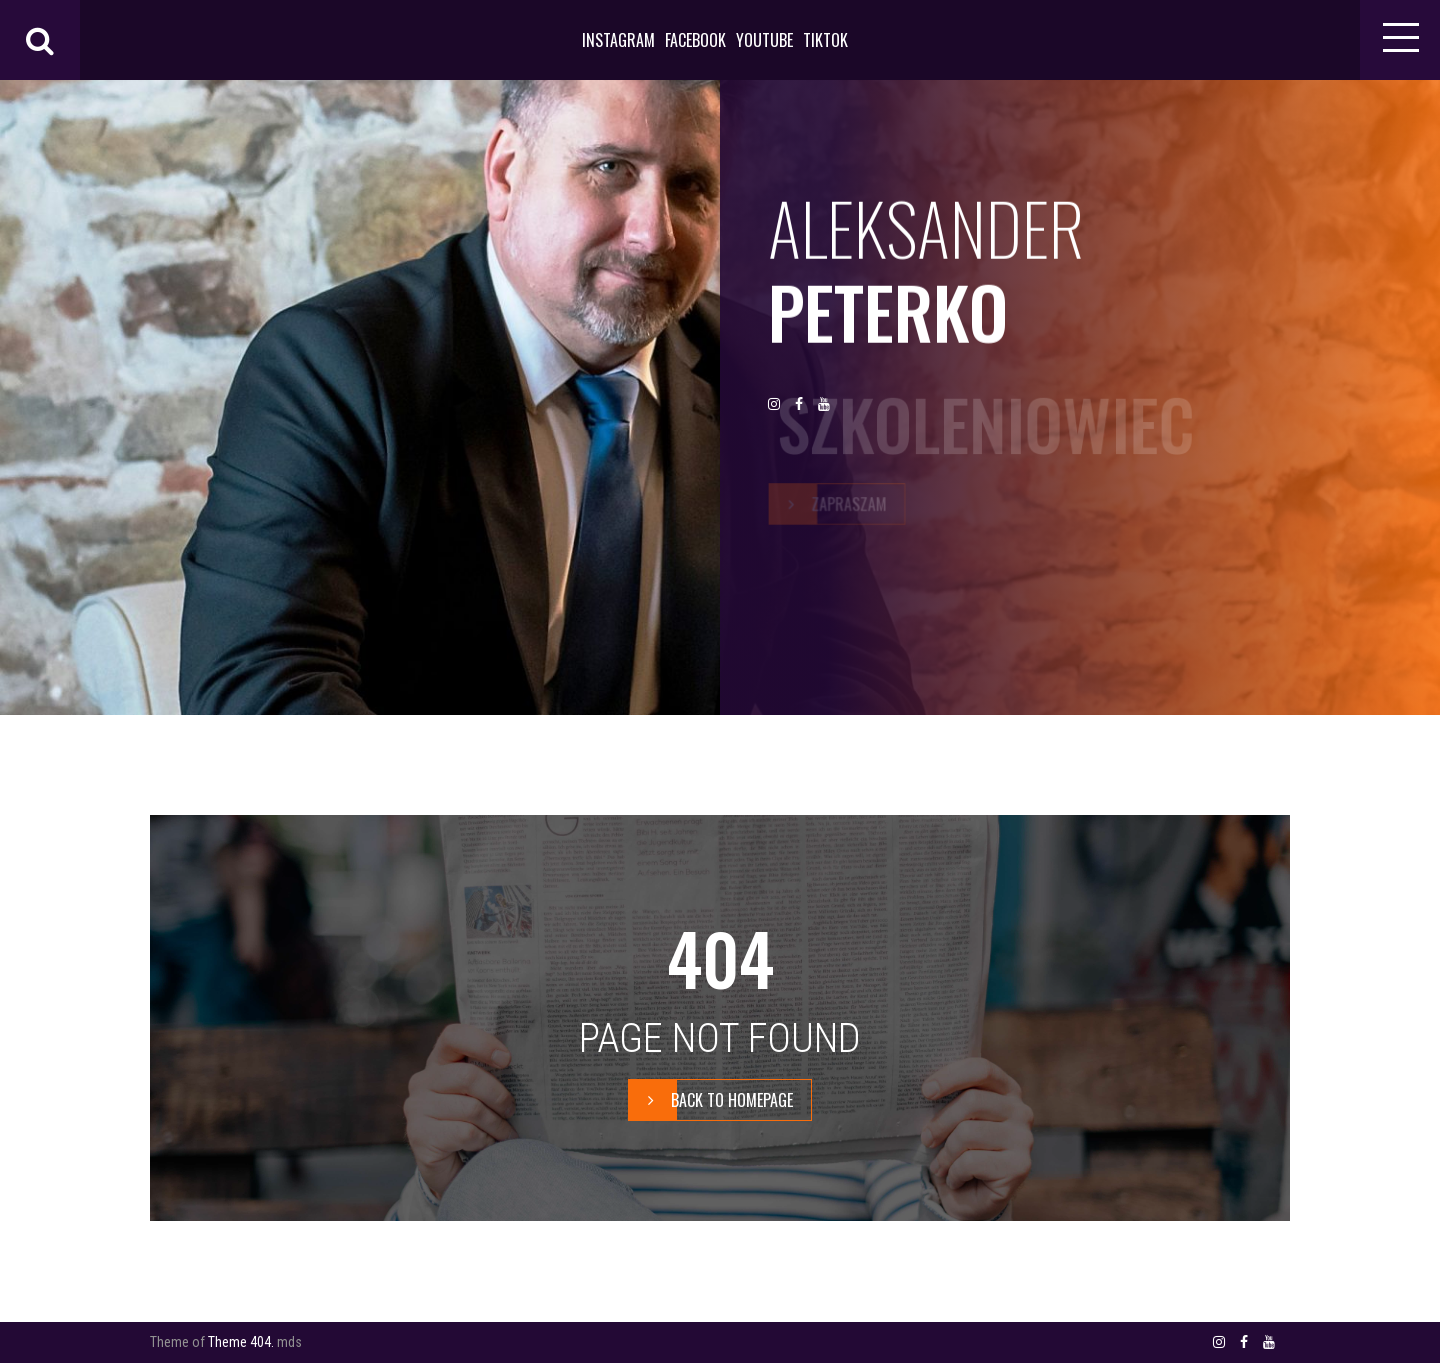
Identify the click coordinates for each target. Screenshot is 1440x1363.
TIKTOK (825, 40)
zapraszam (828, 503)
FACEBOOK (695, 40)
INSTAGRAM (618, 40)
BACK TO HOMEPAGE (711, 1100)
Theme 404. (241, 1342)
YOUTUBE (764, 40)
